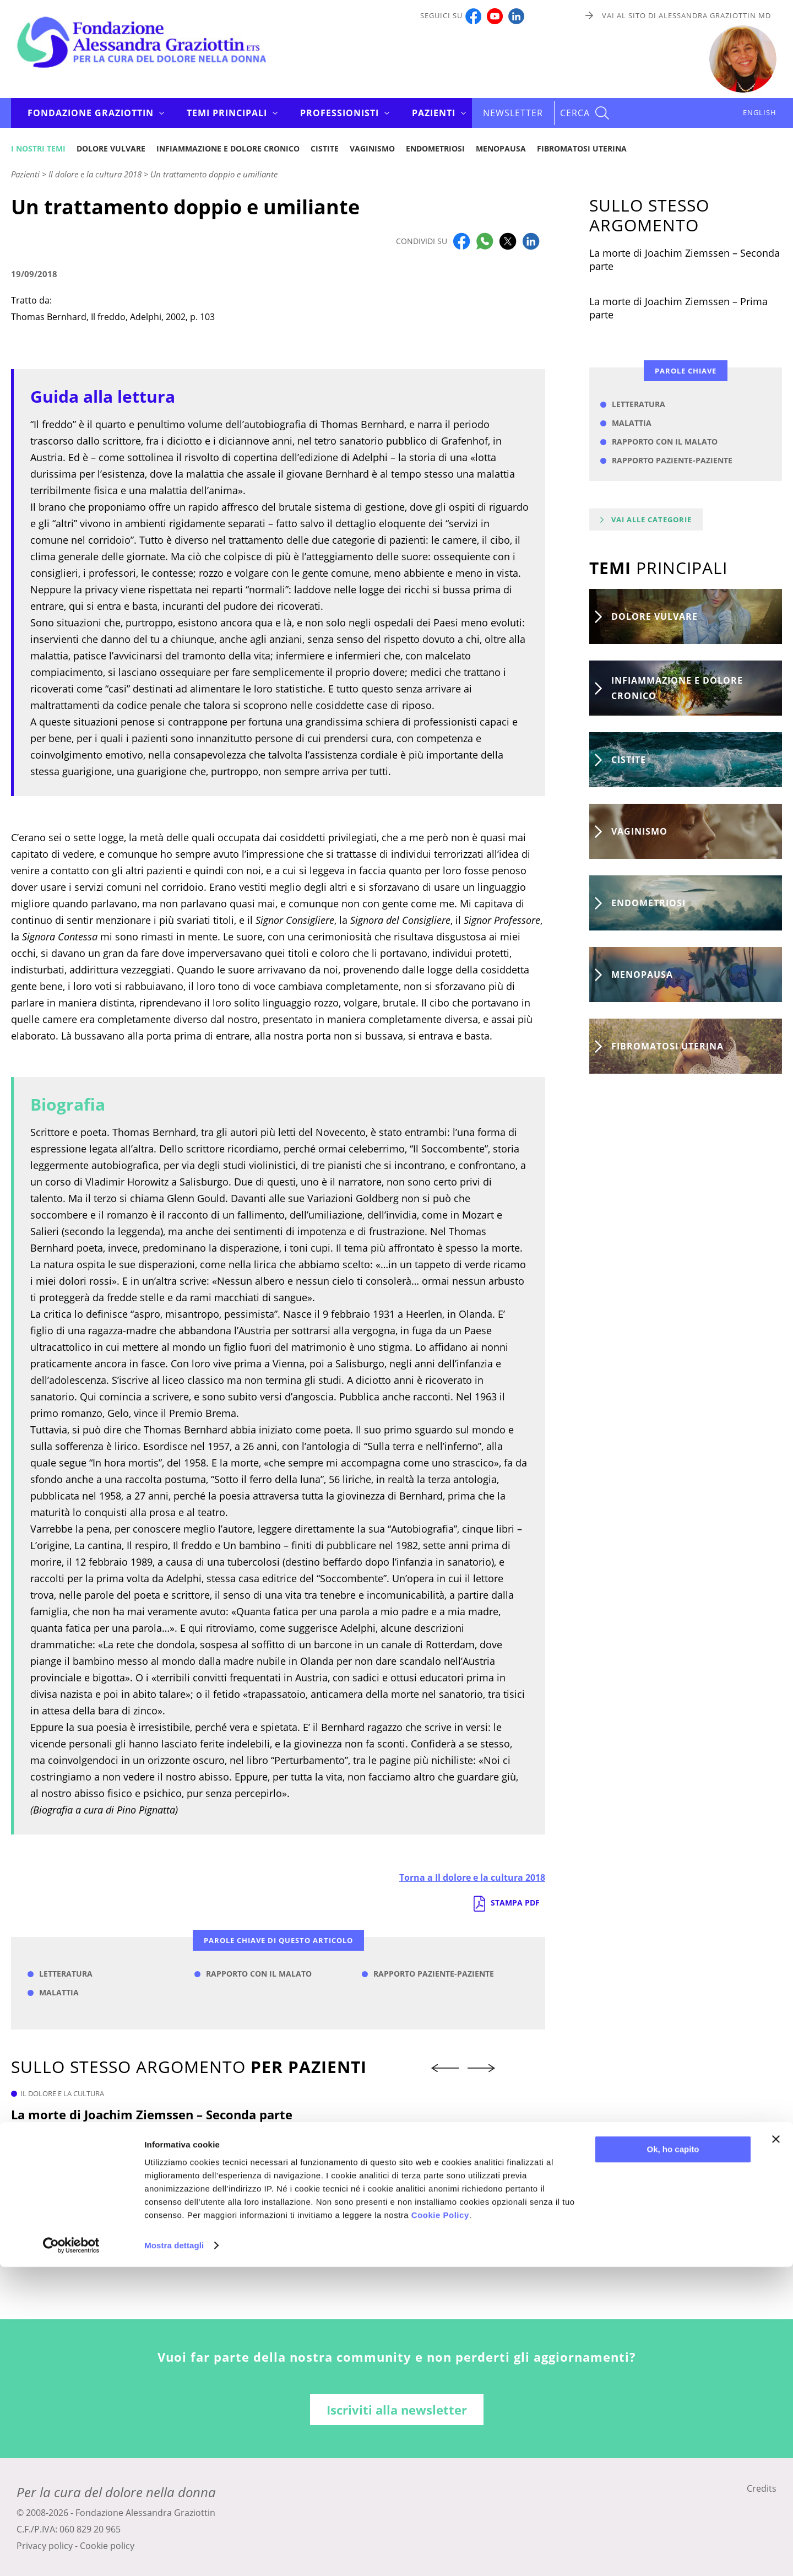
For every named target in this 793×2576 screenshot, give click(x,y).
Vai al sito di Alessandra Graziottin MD (686, 15)
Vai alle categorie (651, 519)
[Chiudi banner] (776, 2448)
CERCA (575, 113)
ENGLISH (759, 112)
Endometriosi (435, 148)
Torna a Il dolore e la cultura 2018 (472, 1877)
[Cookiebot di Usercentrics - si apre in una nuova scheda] (71, 2554)
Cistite (325, 148)
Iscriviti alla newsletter (397, 2409)
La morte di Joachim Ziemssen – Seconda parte (151, 2114)
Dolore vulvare (111, 148)
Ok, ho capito (673, 2458)
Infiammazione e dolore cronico (228, 148)
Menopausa (501, 148)
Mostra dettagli (174, 2554)
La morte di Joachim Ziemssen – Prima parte (678, 308)
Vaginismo (372, 148)
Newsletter (513, 113)
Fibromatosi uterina (582, 148)
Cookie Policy (440, 2524)
